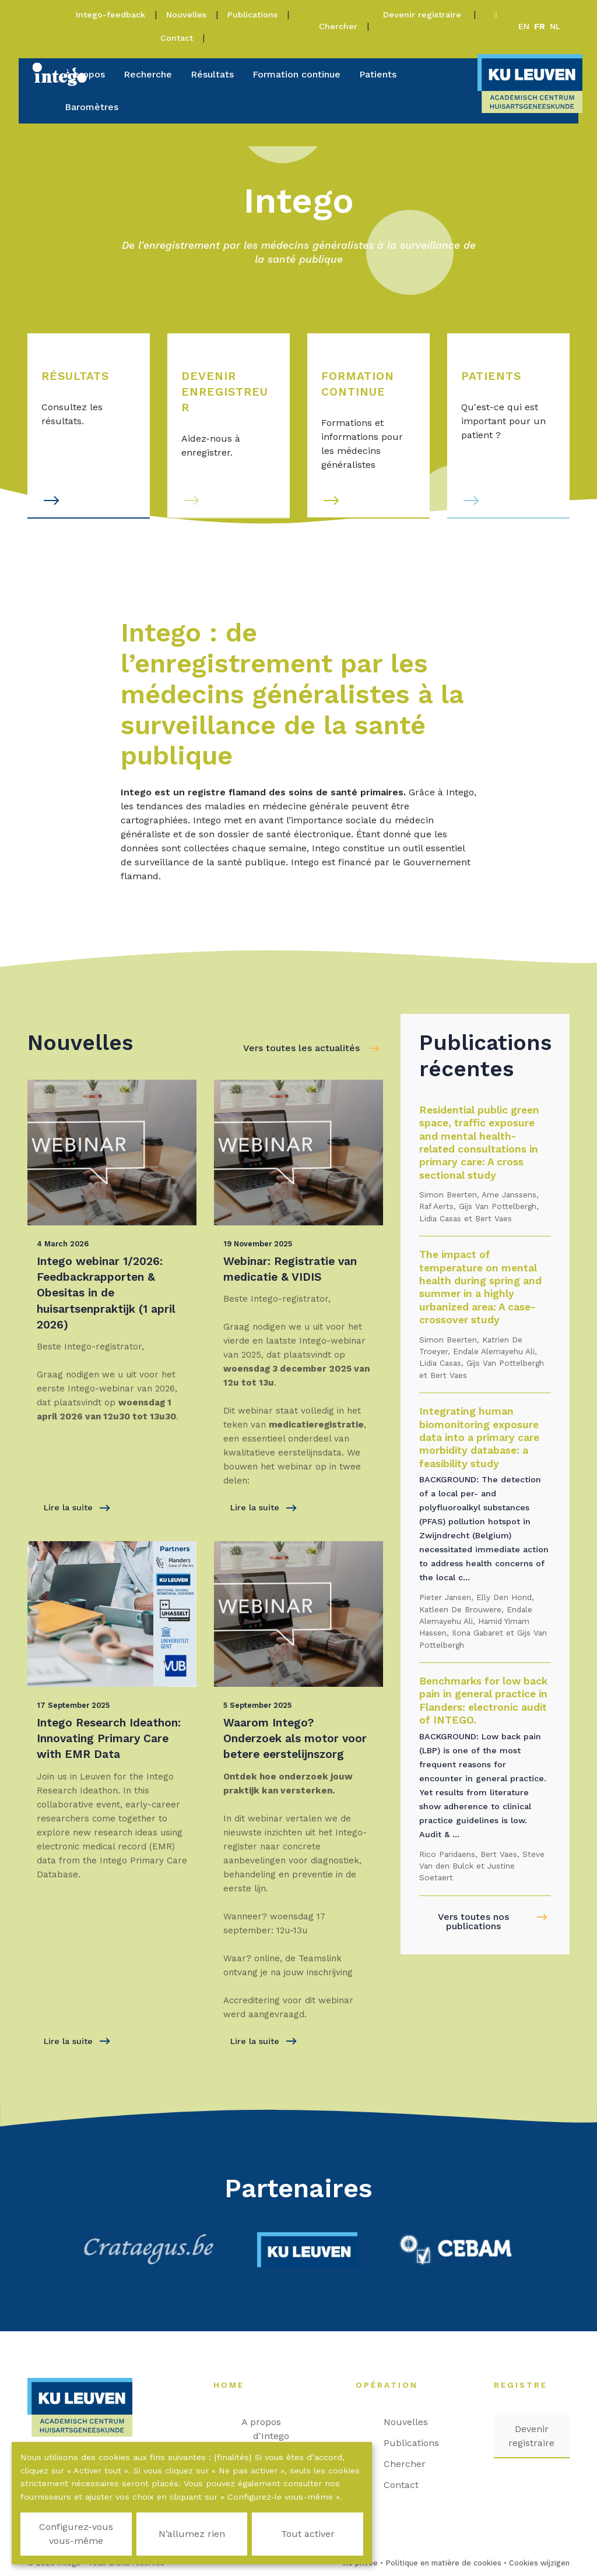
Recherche (148, 74)
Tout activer (308, 2533)
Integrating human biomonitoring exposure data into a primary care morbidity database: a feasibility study (479, 1437)
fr (539, 26)
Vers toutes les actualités (301, 1047)
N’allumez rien (192, 2533)
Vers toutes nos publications (473, 1921)
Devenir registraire (423, 14)
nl (555, 26)
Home (234, 2385)
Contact (176, 38)
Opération (392, 2385)
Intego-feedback (110, 14)
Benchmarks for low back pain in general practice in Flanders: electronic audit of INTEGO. (483, 1700)
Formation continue (296, 74)
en (523, 26)
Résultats (212, 74)
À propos (85, 74)
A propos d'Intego (271, 2428)
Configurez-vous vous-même (76, 2533)
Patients (377, 74)
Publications (252, 14)
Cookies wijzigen (539, 2563)
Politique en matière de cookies (443, 2563)
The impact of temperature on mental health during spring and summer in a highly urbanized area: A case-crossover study (480, 1287)
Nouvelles (186, 14)
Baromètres (91, 106)
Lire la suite (77, 1508)
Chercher (338, 26)
